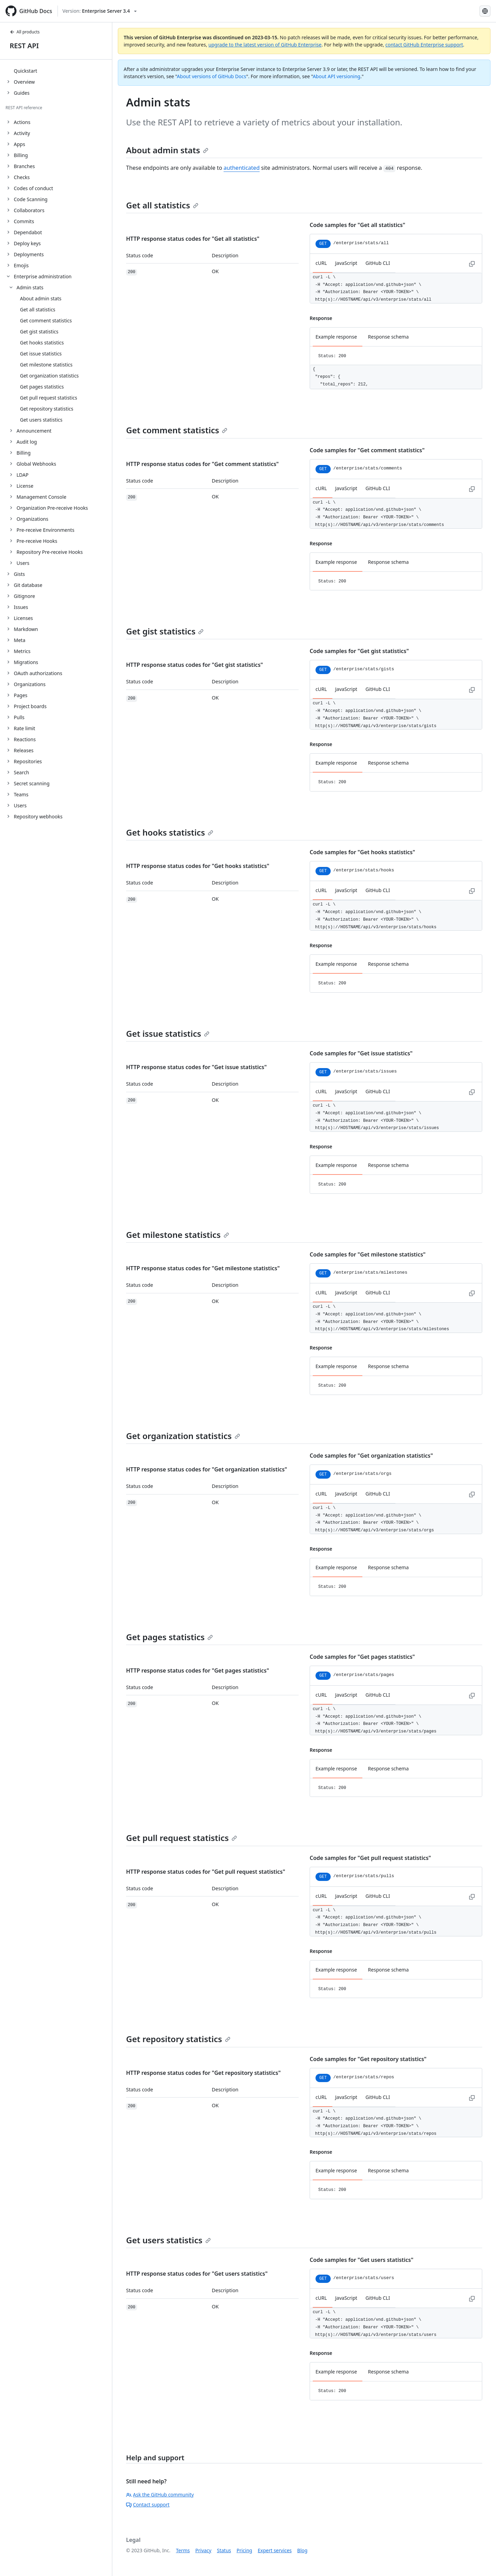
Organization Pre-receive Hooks (52, 508)
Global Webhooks (36, 464)
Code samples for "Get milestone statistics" (368, 1254)
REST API (24, 45)
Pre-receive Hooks (37, 541)
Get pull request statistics (181, 1837)
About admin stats (167, 150)
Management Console (41, 497)
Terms (183, 2550)
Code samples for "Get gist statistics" (359, 651)
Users (23, 563)
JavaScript (346, 263)
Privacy (203, 2550)
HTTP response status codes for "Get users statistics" (197, 2273)
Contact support (147, 2504)
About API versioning (336, 76)
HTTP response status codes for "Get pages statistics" (197, 1670)
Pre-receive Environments (45, 530)
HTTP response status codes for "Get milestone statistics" (203, 1268)
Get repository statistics (178, 2039)
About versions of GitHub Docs (211, 76)
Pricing (244, 2550)
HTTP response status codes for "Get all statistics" (192, 238)
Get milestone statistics (177, 1234)
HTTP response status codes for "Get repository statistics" (203, 2073)
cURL (321, 263)
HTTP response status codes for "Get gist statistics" (194, 665)
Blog (302, 2550)
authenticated (242, 168)
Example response (336, 336)
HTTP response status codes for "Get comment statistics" (202, 464)
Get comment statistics (176, 430)
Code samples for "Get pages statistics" (362, 1657)
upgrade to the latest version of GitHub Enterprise (264, 44)
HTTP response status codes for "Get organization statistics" (206, 1469)
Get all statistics (162, 205)
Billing (24, 452)
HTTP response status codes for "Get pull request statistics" (205, 1871)
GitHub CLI (377, 263)
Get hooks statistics (169, 832)
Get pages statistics (169, 1637)
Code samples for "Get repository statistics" (368, 2059)
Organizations (32, 519)
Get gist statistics (165, 631)
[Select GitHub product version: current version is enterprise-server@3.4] (99, 11)
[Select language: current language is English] (484, 11)
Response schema (388, 336)
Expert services (275, 2550)
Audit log (27, 441)
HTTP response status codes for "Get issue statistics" (196, 1067)
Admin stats (30, 287)
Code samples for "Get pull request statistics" (370, 1858)
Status (224, 2550)
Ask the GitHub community (160, 2494)
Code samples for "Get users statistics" (361, 2260)
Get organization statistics (183, 1435)
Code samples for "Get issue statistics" (361, 1053)
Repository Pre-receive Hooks (50, 552)
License (25, 486)
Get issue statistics (167, 1033)
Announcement (34, 430)
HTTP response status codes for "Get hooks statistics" (197, 866)
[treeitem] (59, 70)
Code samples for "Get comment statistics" (367, 450)
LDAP (23, 475)
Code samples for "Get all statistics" (357, 225)
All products (25, 32)
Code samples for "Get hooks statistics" (362, 852)
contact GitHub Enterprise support (424, 44)
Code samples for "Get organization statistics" (371, 1455)
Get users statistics (168, 2240)
